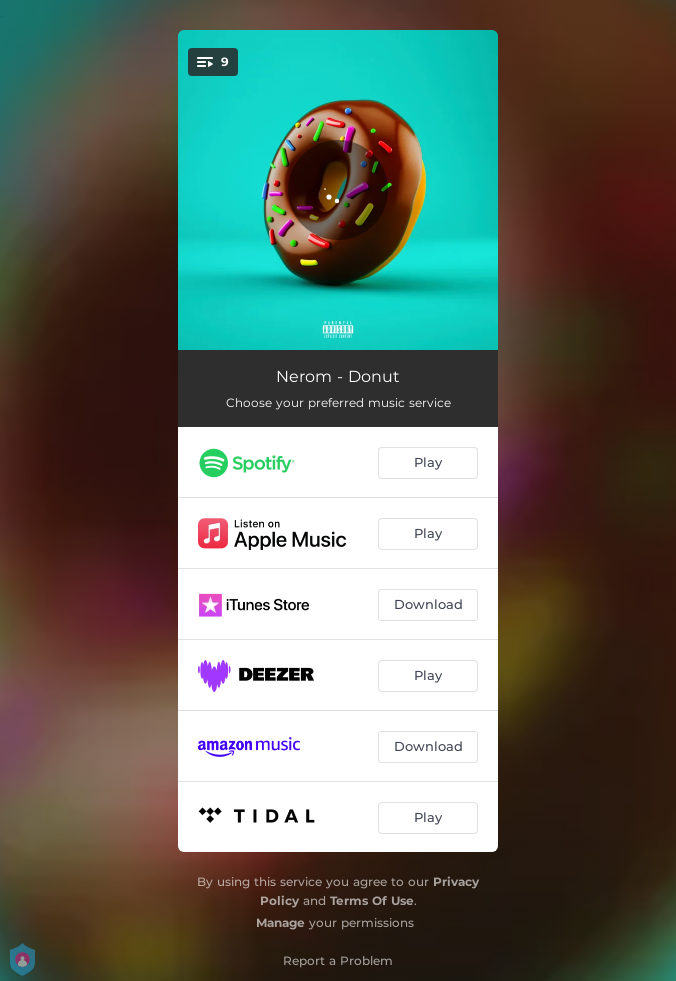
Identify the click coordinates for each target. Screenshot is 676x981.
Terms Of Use (372, 900)
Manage (280, 922)
